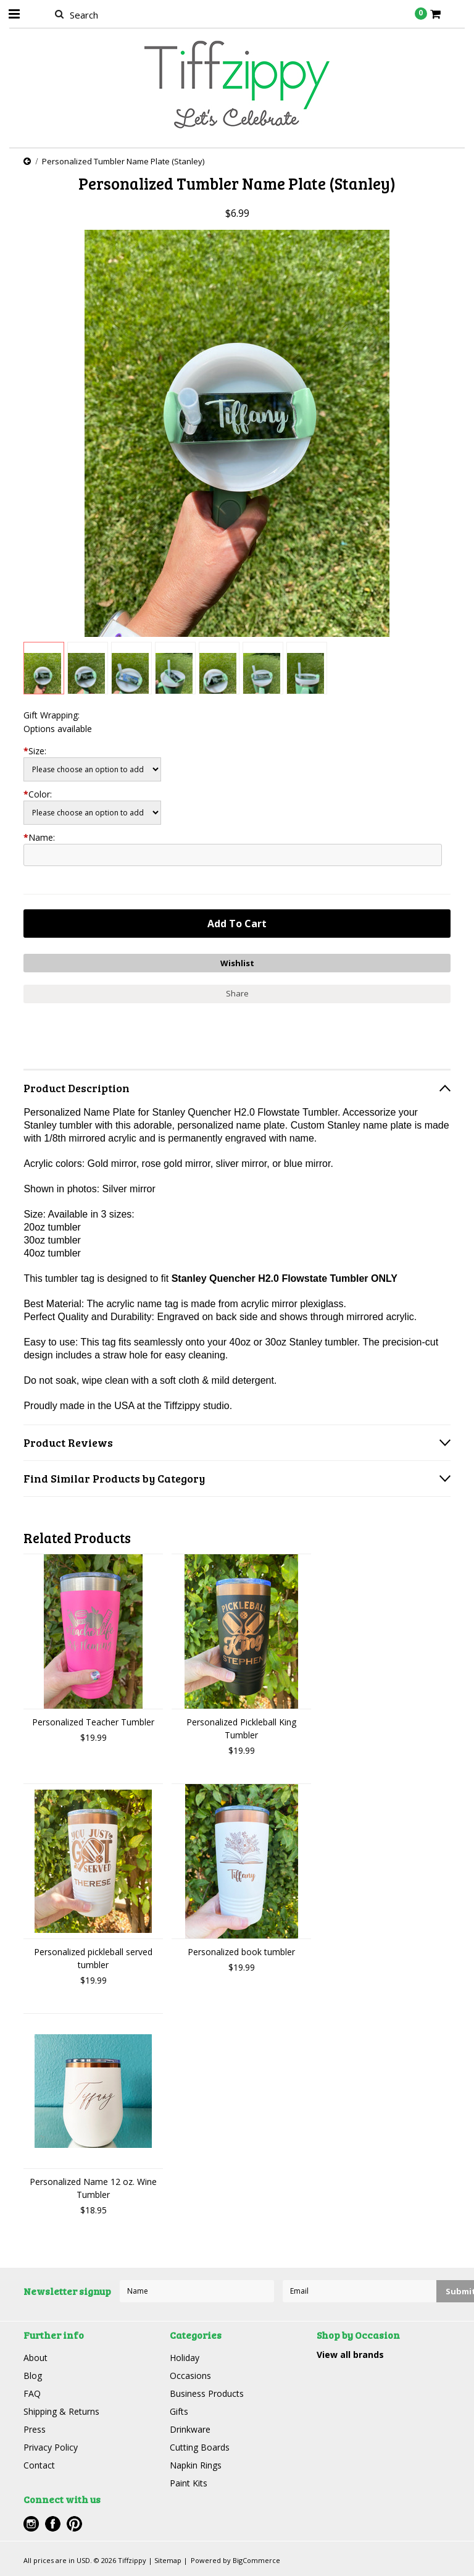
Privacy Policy (50, 2447)
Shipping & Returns (61, 2411)
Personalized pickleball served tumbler (93, 1958)
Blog (32, 2375)
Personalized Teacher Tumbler (93, 1722)
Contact (39, 2465)
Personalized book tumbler (241, 1952)
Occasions (190, 2375)
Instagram (31, 2524)
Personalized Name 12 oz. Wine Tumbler (93, 2188)
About (35, 2357)
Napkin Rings (196, 2465)
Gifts (179, 2411)
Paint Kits (188, 2483)
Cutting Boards (200, 2447)
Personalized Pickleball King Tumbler (241, 1728)
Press (34, 2429)
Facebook (52, 2524)
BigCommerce (256, 2560)
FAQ (32, 2393)
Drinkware (190, 2429)
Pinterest (74, 2524)
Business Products (207, 2393)
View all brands (350, 2354)
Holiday (184, 2357)
